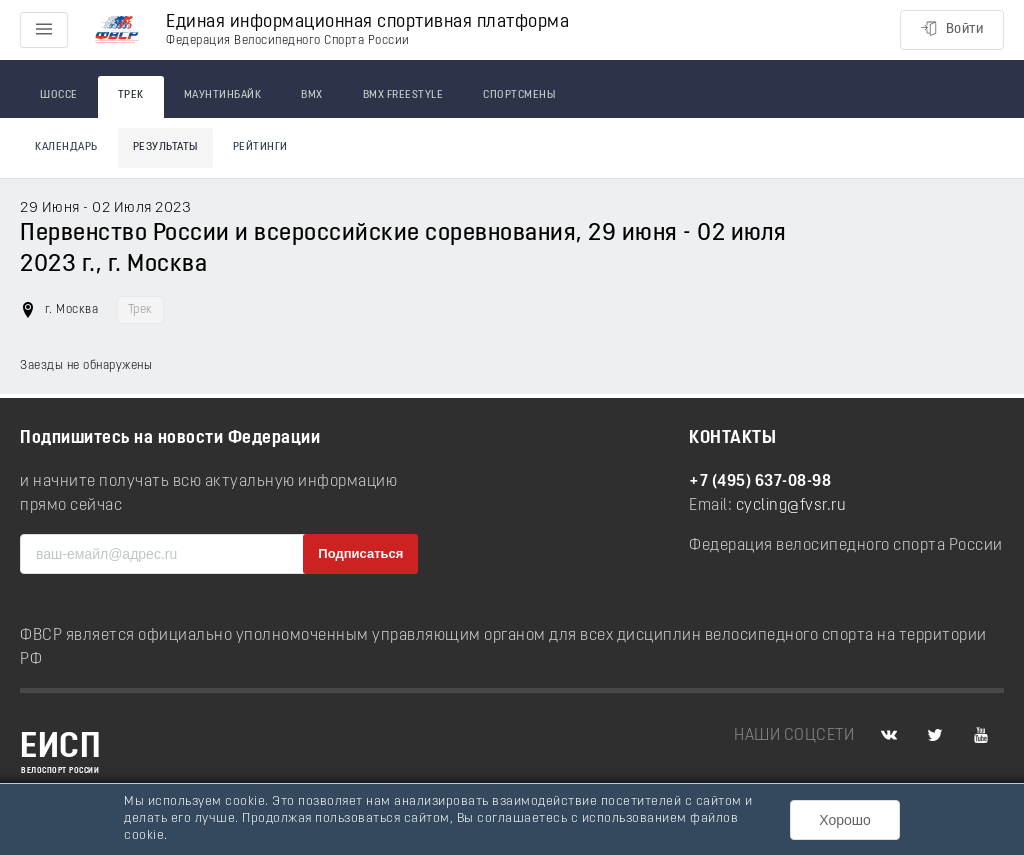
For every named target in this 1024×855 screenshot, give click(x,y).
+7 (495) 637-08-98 (760, 482)
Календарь (66, 147)
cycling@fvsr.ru (791, 506)
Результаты (165, 147)
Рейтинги (260, 147)
